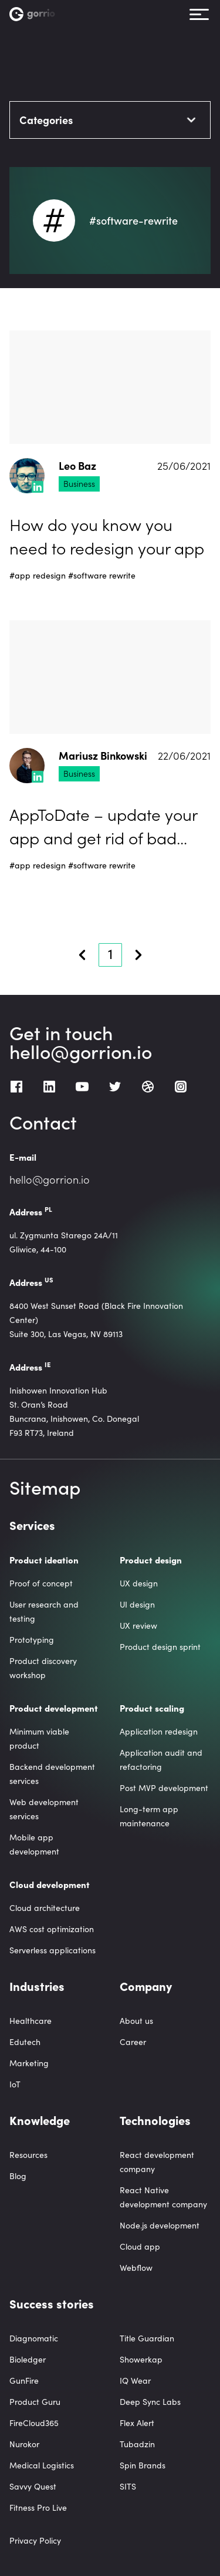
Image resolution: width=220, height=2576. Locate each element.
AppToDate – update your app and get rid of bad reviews (103, 825)
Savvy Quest (32, 2486)
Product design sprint (160, 1646)
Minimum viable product (39, 1738)
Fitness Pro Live (38, 2507)
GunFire (24, 2380)
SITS (128, 2486)
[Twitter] (115, 1087)
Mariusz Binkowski (103, 756)
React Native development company (163, 2197)
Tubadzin (137, 2444)
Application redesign (159, 1731)
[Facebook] (16, 1087)
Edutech (24, 2041)
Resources (28, 2154)
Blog (17, 2175)
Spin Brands (142, 2465)
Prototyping (31, 1639)
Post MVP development (164, 1787)
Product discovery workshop (43, 1667)
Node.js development (159, 2225)
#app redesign (37, 575)
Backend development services (52, 1773)
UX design (139, 1583)
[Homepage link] (36, 14)
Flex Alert (137, 2422)
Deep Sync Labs (150, 2401)
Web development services (44, 1809)
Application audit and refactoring (161, 1759)
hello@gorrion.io (80, 1051)
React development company (157, 2161)
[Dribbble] (148, 1087)
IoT (15, 2084)
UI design (137, 1604)
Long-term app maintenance (149, 1816)
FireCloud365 (34, 2422)
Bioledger (27, 2359)
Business (79, 483)
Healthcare (30, 2020)
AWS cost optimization (51, 1928)
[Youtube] (82, 1087)
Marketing (29, 2063)
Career (133, 2041)
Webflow (136, 2267)
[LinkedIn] (49, 1087)
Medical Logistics (41, 2465)
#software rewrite (102, 575)
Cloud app (140, 2246)
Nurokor (24, 2444)
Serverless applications (52, 1950)
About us (136, 2020)
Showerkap (141, 2359)
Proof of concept (41, 1583)
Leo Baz (77, 466)
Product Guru (34, 2401)
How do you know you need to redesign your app (106, 535)
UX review (138, 1625)
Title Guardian (147, 2338)
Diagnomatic (33, 2338)
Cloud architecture (44, 1907)
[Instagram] (181, 1087)
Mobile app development (34, 1844)
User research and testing (44, 1611)
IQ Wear (135, 2380)
